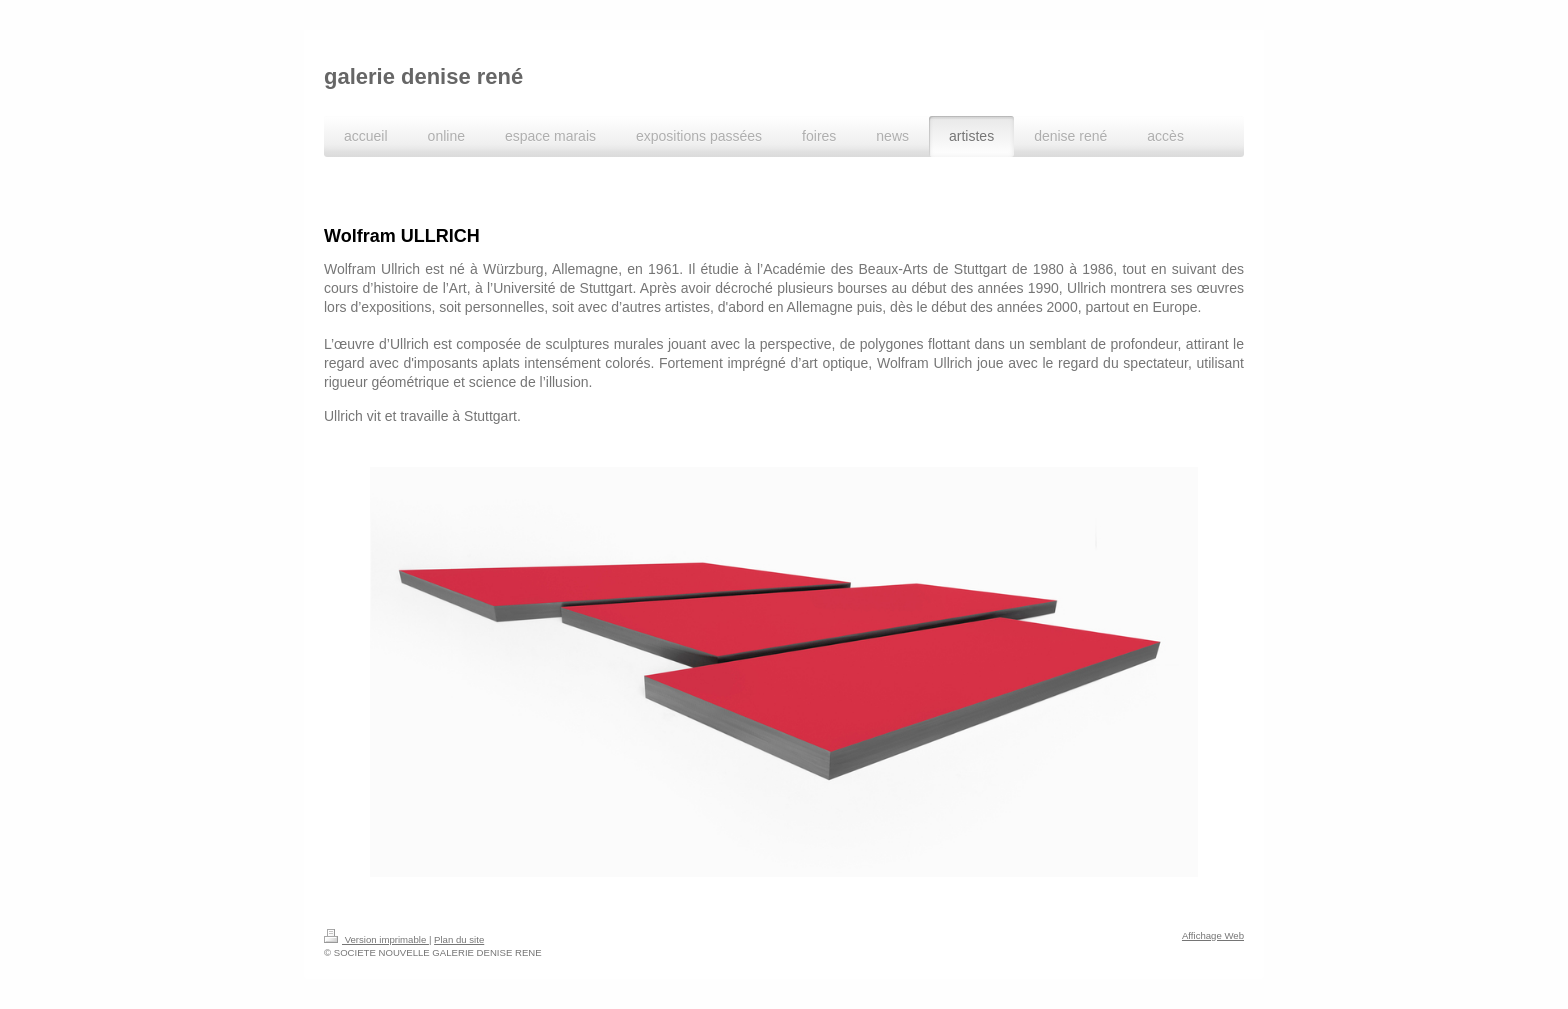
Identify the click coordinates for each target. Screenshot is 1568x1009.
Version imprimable (376, 939)
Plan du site (459, 939)
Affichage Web (1213, 935)
